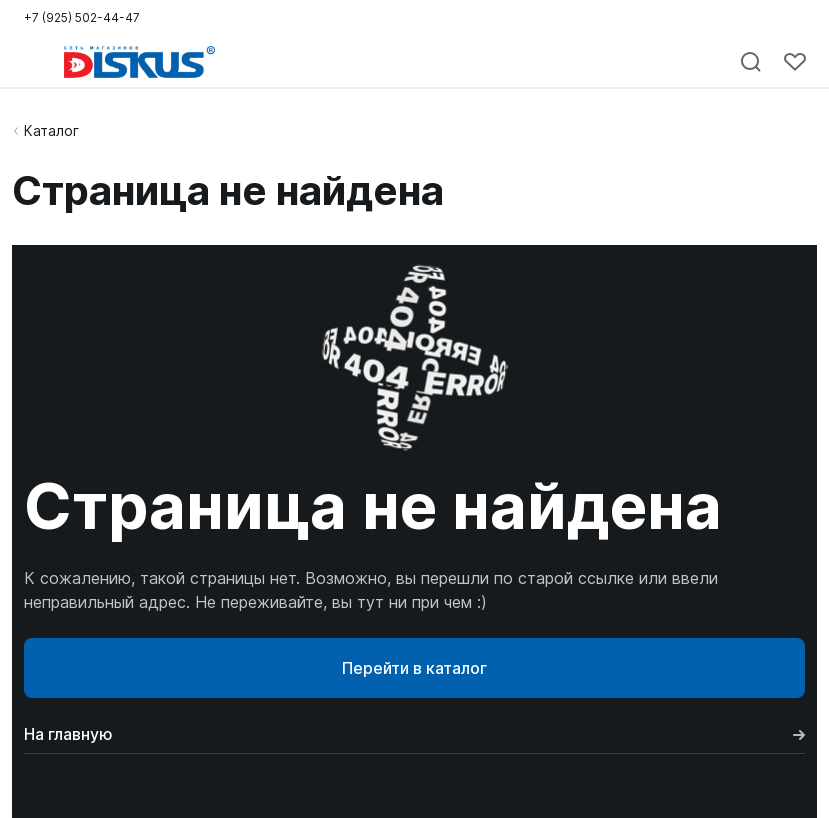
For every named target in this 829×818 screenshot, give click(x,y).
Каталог (51, 130)
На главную (414, 734)
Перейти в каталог (414, 668)
